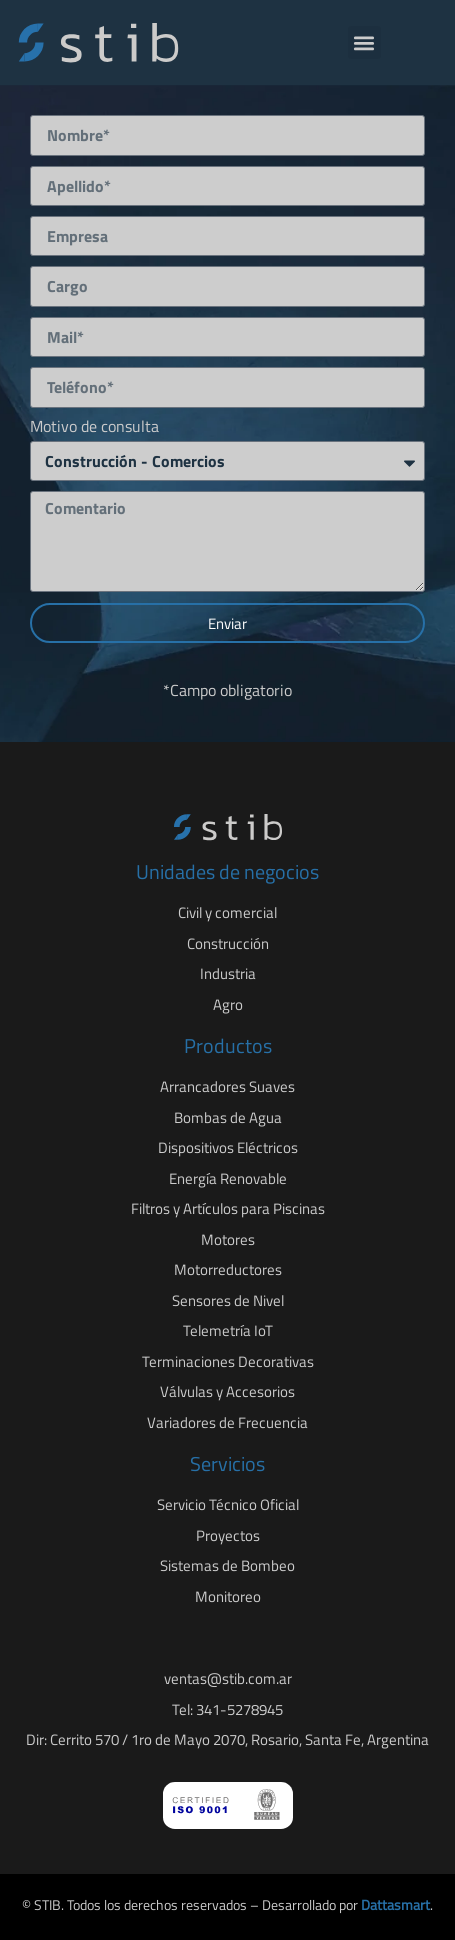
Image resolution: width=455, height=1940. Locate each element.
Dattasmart (395, 1904)
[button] (364, 42)
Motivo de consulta (94, 428)
